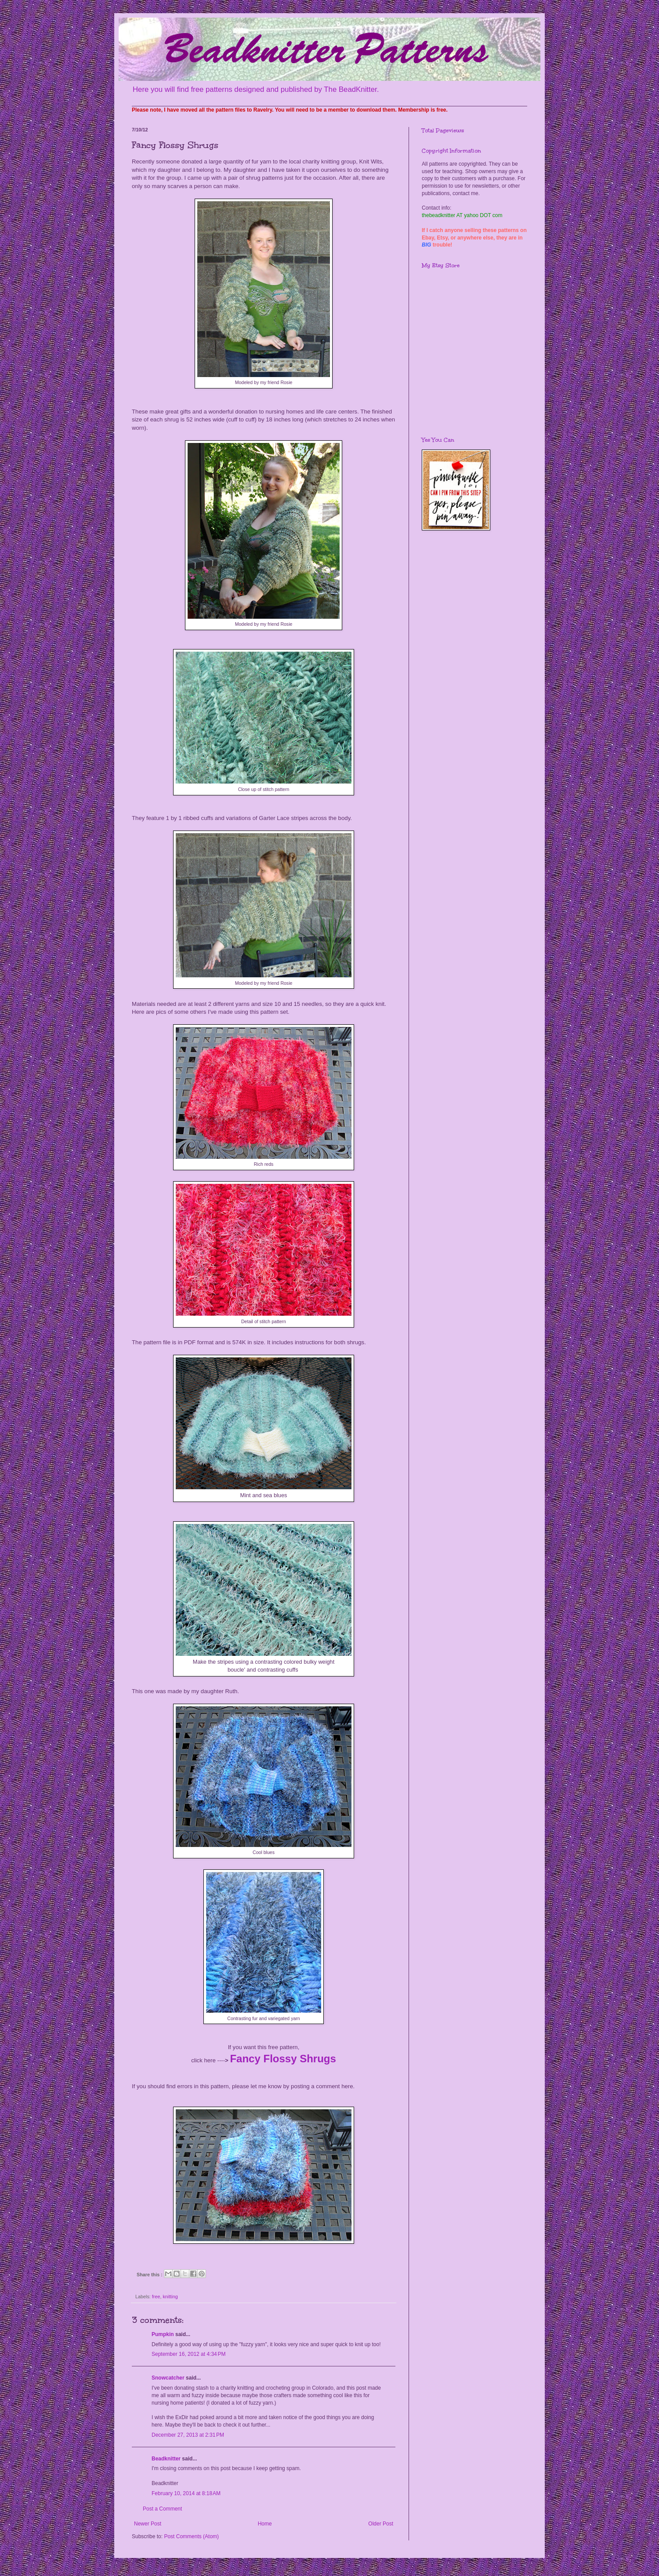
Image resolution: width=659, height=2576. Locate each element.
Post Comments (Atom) (191, 2536)
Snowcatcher (168, 2378)
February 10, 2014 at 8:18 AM (186, 2493)
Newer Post (147, 2524)
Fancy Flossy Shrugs (283, 2058)
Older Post (380, 2524)
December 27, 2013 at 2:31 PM (188, 2435)
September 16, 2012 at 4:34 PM (188, 2354)
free (156, 2296)
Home (265, 2524)
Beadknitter (166, 2459)
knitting (170, 2296)
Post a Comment (162, 2509)
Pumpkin (163, 2334)
